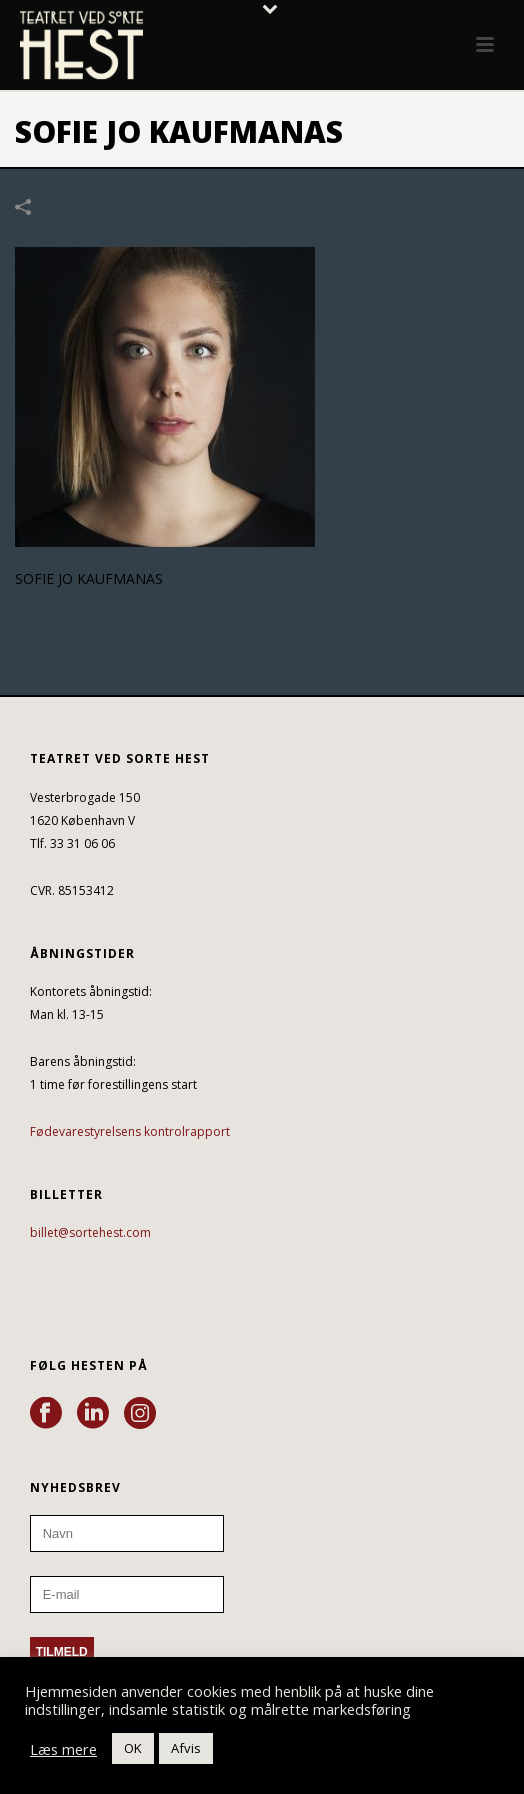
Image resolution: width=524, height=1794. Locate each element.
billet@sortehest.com (90, 1232)
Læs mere (63, 1749)
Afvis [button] (186, 1748)
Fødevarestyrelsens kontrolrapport (130, 1131)
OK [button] (133, 1748)
